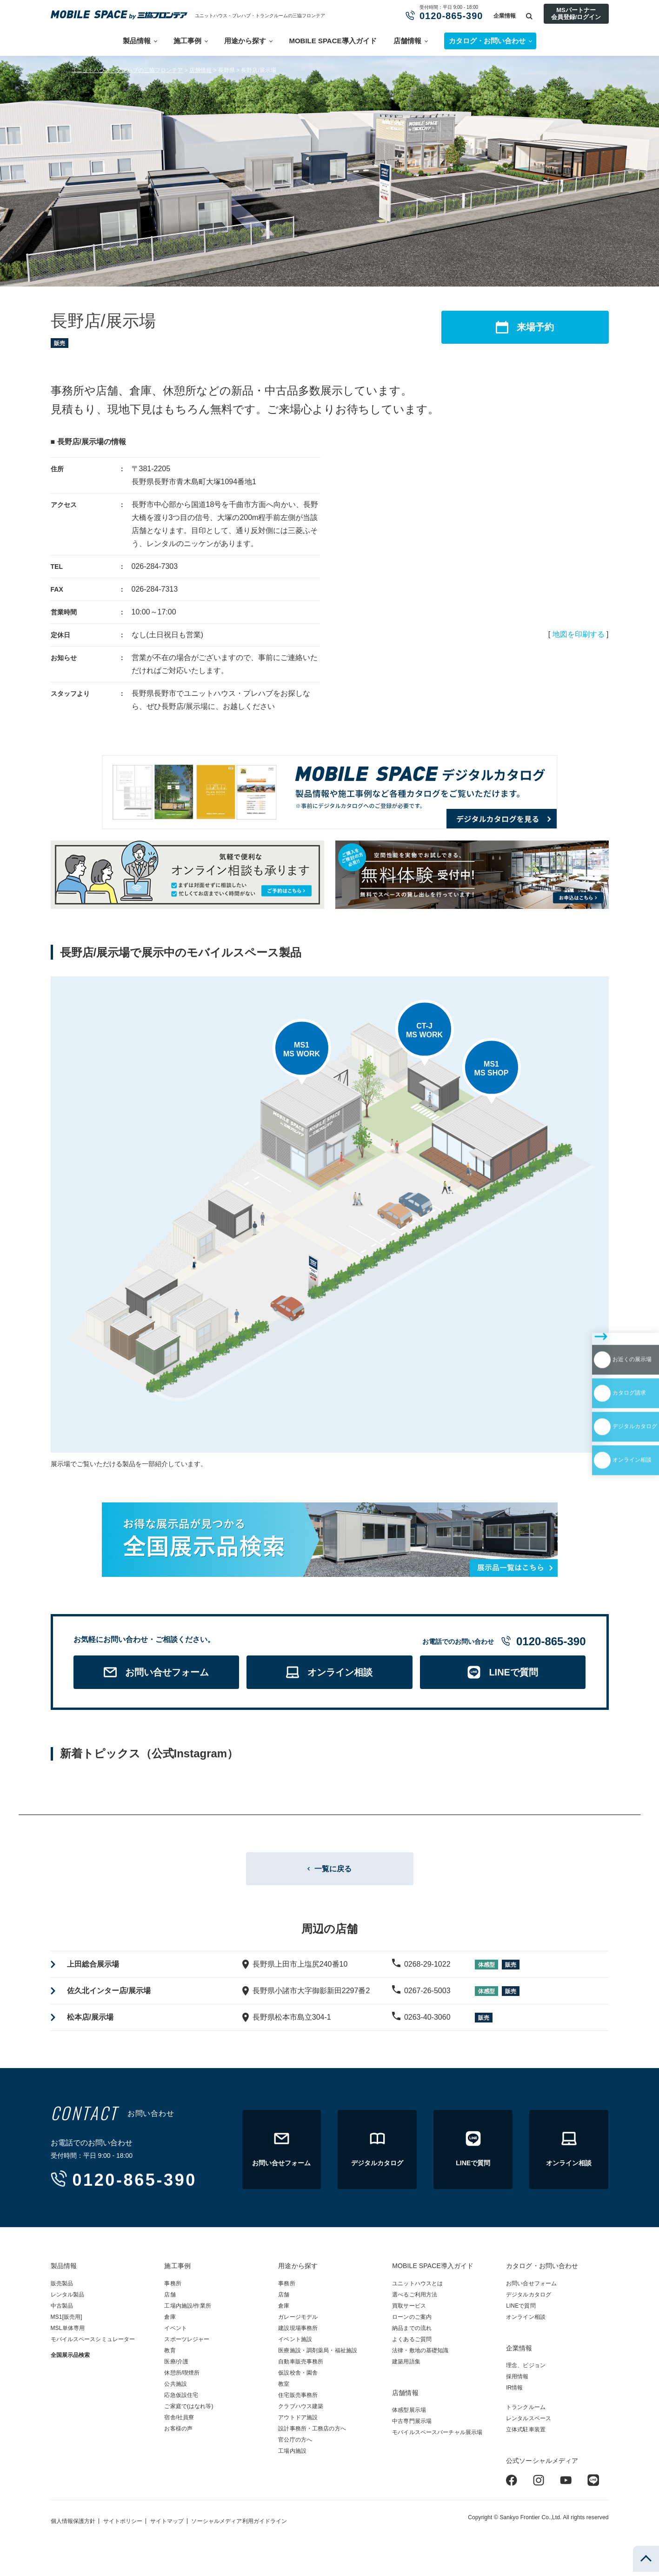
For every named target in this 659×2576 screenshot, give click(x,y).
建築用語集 (406, 2365)
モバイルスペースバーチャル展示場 (437, 2436)
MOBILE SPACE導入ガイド (332, 41)
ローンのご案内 (412, 2321)
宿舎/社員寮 (179, 2421)
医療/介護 (176, 2365)
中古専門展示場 (412, 2425)
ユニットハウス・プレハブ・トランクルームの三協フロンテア (260, 15)
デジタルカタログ (608, 1354)
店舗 (169, 2299)
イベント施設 (295, 2343)
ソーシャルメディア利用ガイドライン (239, 2525)
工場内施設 (292, 2455)
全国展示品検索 (70, 2359)
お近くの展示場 (604, 1300)
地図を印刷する (578, 634)
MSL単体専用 (68, 2332)
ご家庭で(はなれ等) (188, 2410)
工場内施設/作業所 (187, 2310)
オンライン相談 (604, 1381)
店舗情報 (407, 41)
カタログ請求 (600, 1327)
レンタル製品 (68, 2299)
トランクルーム (526, 2411)
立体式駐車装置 (526, 2433)
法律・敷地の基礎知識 (420, 2354)
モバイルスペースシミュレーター (93, 2343)
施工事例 (187, 41)
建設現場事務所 (298, 2332)
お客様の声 (178, 2432)
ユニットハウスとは (417, 2287)
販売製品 (62, 2287)
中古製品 (62, 2310)
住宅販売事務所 (298, 2399)
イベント (175, 2332)
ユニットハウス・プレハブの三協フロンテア (127, 70)
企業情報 (504, 16)
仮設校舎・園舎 (298, 2377)
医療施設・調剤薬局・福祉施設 (317, 2354)
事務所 (172, 2287)
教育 (169, 2354)
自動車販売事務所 (300, 2365)
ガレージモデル (298, 2321)
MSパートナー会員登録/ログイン (576, 13)
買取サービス (409, 2310)
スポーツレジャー (186, 2343)
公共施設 (175, 2388)
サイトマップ (167, 2525)
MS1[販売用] (66, 2321)
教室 (283, 2388)
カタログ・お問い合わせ (542, 2270)
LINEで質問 (521, 2310)
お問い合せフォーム (531, 2287)
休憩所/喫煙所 (182, 2377)
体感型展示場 (409, 2414)
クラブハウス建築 (300, 2410)
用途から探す (245, 41)
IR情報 (514, 2392)
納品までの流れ (412, 2332)
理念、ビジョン (526, 2369)
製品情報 (137, 41)
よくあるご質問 (412, 2343)
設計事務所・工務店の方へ (312, 2432)
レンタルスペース (528, 2422)
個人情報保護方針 (73, 2525)
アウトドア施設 (298, 2421)
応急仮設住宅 (181, 2399)
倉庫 (169, 2321)
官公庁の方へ (295, 2444)
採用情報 (517, 2380)
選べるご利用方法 (414, 2299)
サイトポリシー (123, 2525)
